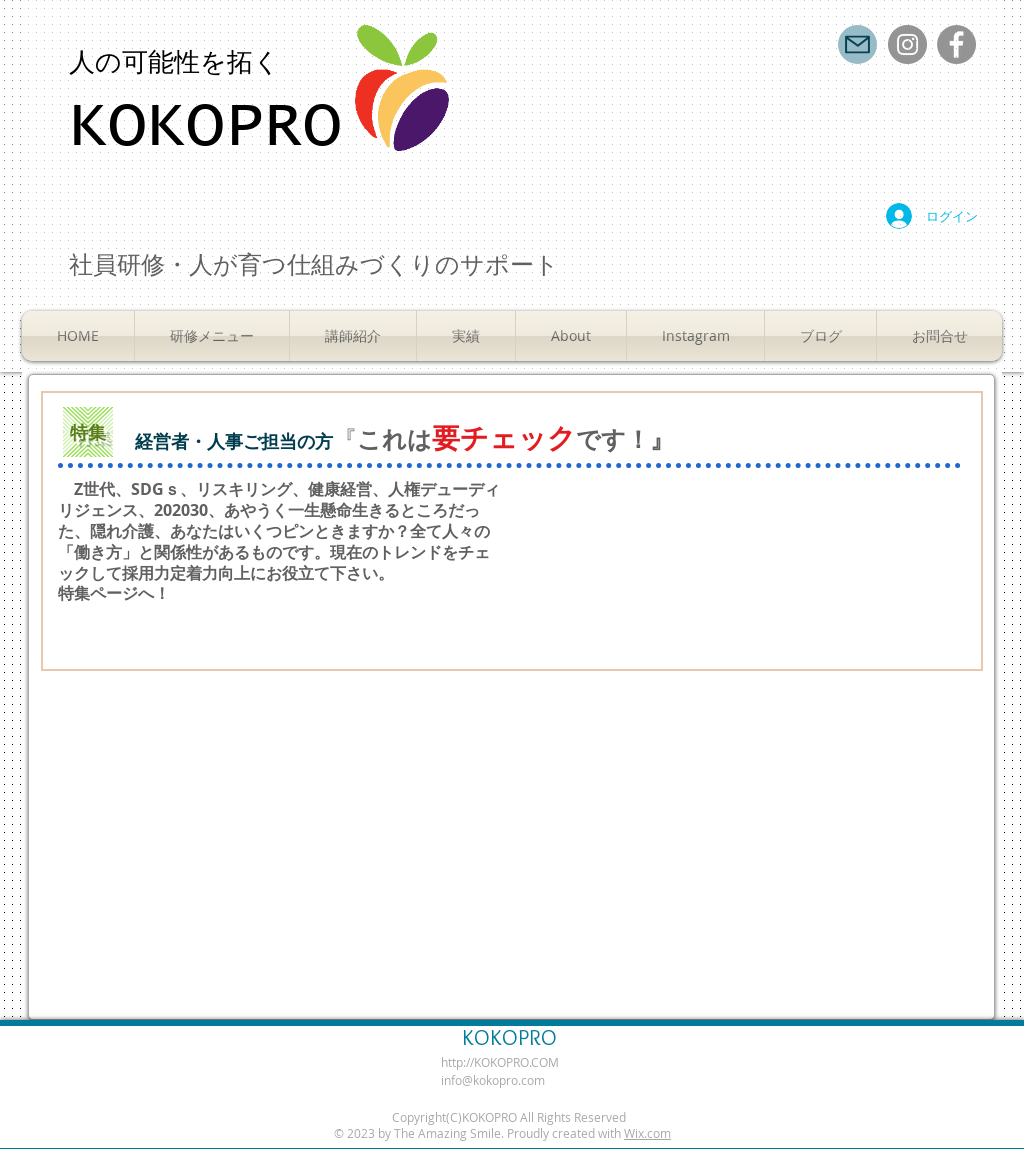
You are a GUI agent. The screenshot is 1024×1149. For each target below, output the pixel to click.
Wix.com (647, 1133)
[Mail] (857, 44)
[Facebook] (956, 44)
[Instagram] (907, 44)
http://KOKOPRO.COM (500, 1062)
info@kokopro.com (493, 1080)
